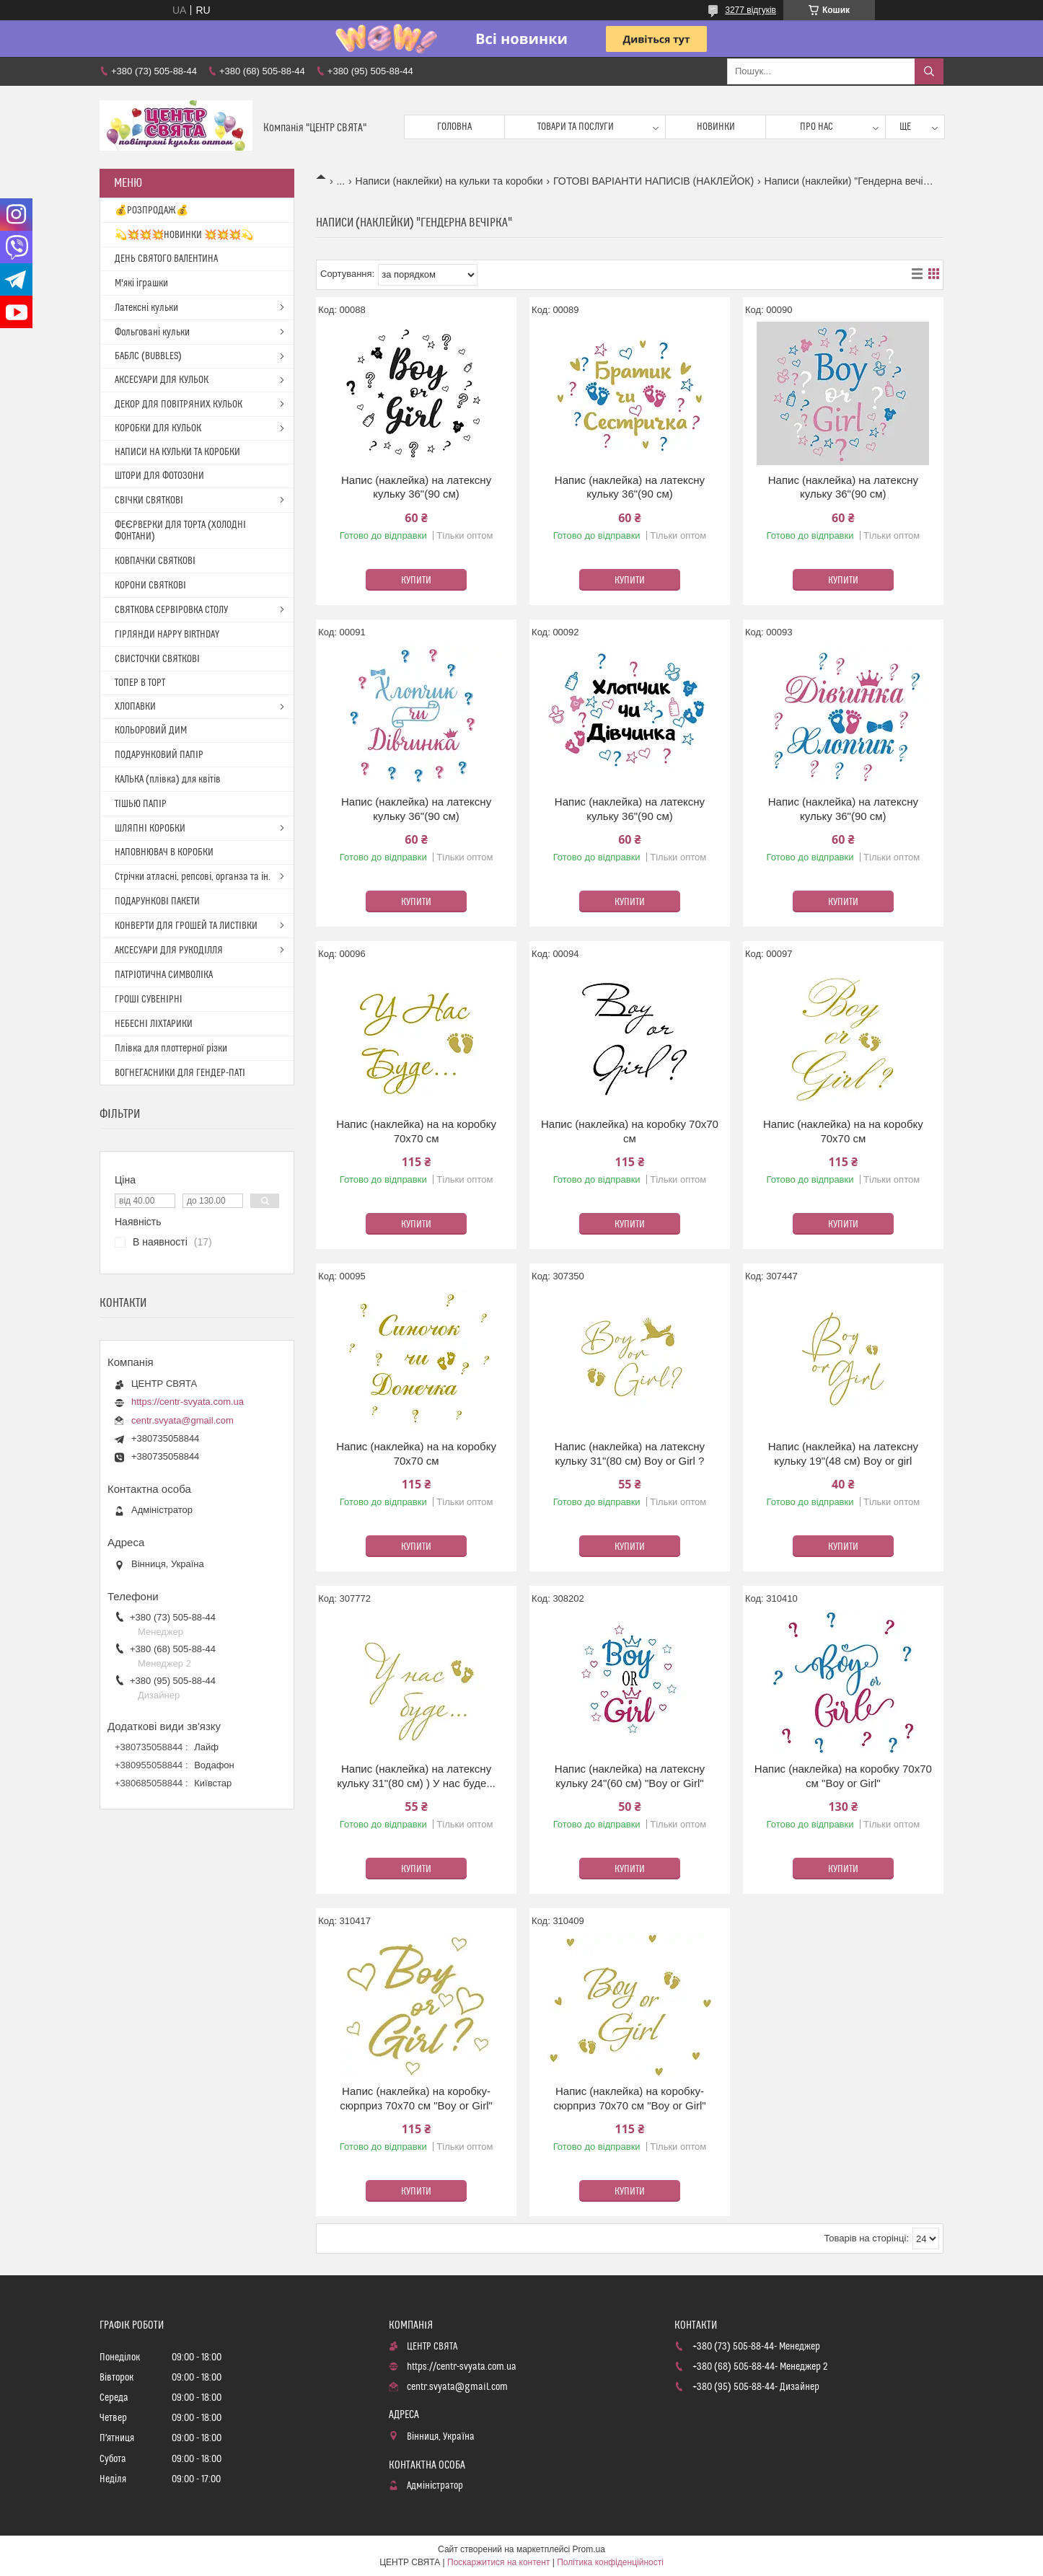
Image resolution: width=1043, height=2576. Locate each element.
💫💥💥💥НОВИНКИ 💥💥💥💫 (184, 235)
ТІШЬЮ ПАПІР (141, 804)
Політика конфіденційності (610, 2562)
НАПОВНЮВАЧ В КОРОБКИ (164, 852)
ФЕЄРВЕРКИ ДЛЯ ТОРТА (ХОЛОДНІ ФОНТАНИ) (180, 530)
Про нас (816, 127)
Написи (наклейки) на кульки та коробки (449, 181)
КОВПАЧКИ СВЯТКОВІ (155, 561)
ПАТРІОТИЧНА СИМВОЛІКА (164, 975)
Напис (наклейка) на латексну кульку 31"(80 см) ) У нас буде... (416, 1776)
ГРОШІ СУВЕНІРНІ (148, 999)
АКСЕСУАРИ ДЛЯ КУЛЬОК (161, 380)
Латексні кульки (146, 308)
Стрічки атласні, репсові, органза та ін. (192, 877)
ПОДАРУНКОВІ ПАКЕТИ (157, 901)
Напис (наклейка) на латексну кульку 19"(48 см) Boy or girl (843, 1453)
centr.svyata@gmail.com (182, 1420)
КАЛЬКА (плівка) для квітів (168, 779)
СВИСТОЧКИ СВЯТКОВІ (157, 659)
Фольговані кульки (152, 332)
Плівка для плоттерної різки (171, 1048)
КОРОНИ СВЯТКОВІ (150, 585)
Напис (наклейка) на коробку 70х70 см (629, 1131)
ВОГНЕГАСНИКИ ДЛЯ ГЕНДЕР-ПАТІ (180, 1073)
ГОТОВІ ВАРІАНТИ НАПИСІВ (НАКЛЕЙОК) (653, 181)
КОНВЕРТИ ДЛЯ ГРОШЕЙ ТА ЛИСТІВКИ (186, 926)
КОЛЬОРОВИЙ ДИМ (151, 730)
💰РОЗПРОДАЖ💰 (151, 210)
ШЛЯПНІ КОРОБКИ (150, 828)
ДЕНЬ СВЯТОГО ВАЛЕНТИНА (166, 259)
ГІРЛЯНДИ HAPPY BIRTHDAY (167, 634)
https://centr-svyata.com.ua (187, 1401)
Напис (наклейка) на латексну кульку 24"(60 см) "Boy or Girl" (630, 1776)
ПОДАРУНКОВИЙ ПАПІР (159, 755)
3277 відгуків (750, 10)
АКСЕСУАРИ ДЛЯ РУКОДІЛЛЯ (169, 950)
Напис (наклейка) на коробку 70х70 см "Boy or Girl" (843, 1776)
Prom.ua (589, 2549)
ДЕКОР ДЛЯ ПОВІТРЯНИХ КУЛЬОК (178, 404)
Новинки (716, 127)
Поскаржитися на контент (498, 2562)
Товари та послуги (575, 127)
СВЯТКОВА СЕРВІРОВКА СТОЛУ (171, 610)
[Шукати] (929, 71)
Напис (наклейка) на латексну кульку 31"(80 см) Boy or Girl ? (630, 1453)
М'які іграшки (141, 283)
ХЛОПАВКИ (135, 707)
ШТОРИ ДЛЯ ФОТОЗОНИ (159, 476)
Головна (454, 127)
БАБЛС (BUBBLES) (148, 356)
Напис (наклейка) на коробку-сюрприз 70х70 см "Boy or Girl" (416, 2098)
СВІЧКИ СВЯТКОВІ (149, 500)
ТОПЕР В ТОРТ (140, 683)
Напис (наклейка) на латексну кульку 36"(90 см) (416, 487)
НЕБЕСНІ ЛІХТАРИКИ (154, 1024)
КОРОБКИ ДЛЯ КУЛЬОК (158, 428)
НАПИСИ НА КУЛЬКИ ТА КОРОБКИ (177, 452)
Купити (416, 580)
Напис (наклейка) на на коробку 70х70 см (416, 1131)
